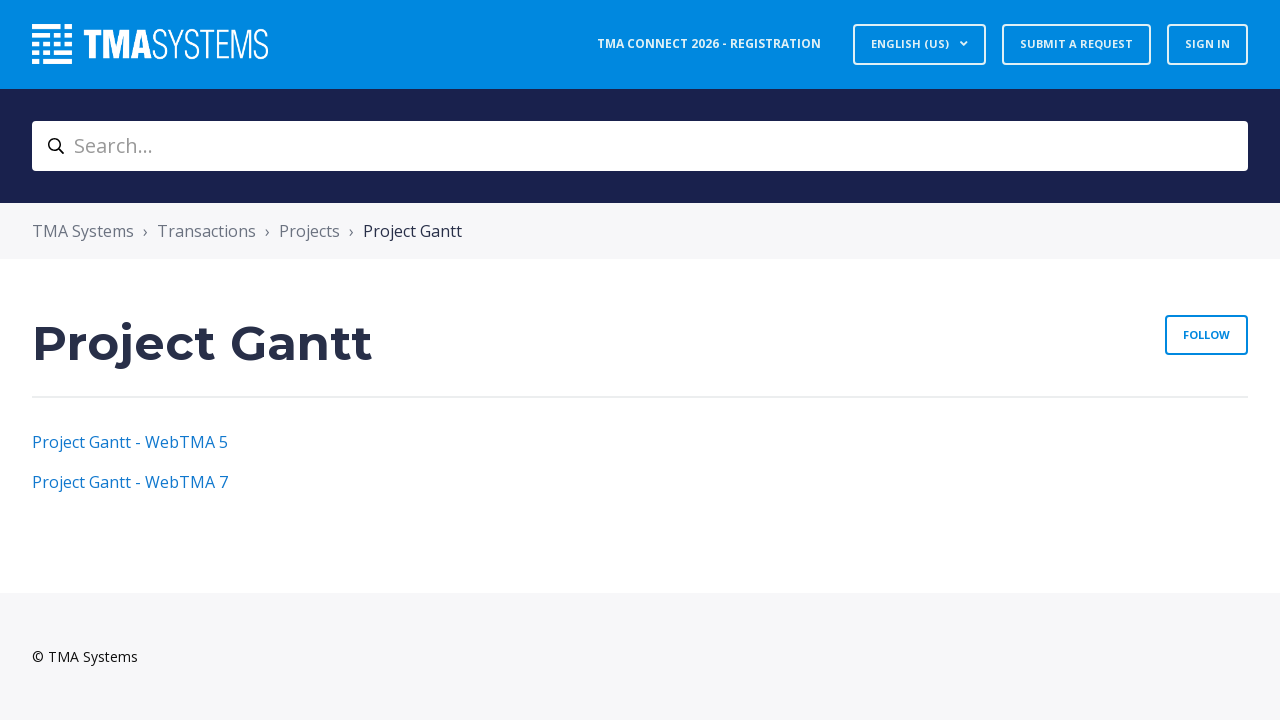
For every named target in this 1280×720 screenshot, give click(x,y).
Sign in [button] (1207, 43)
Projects (309, 231)
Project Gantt (412, 231)
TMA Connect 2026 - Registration (709, 43)
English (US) (911, 43)
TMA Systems (83, 231)
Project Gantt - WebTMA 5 (130, 442)
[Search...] (640, 146)
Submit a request (1076, 43)
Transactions (206, 231)
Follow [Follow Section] (1206, 334)
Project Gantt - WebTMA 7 (130, 482)
